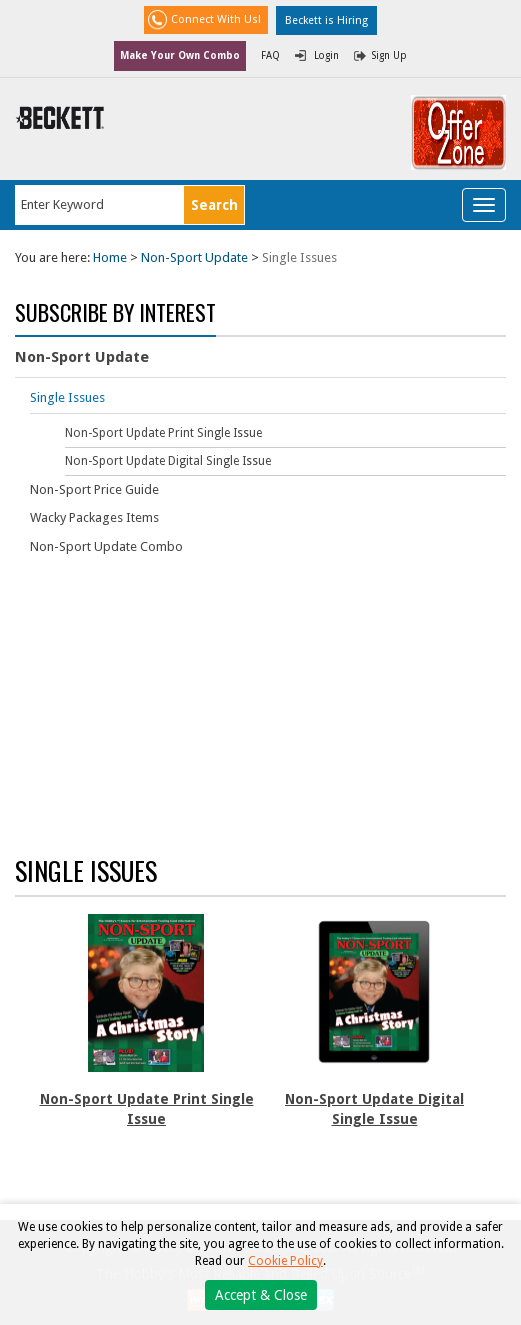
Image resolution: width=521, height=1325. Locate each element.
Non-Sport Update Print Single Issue (163, 433)
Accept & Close (261, 1295)
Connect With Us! (216, 19)
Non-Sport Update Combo (106, 546)
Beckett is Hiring (326, 20)
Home (110, 257)
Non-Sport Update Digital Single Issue (168, 461)
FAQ (270, 55)
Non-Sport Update (194, 257)
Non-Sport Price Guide (94, 489)
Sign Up (389, 55)
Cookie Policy (285, 1261)
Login (326, 55)
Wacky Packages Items (94, 517)
